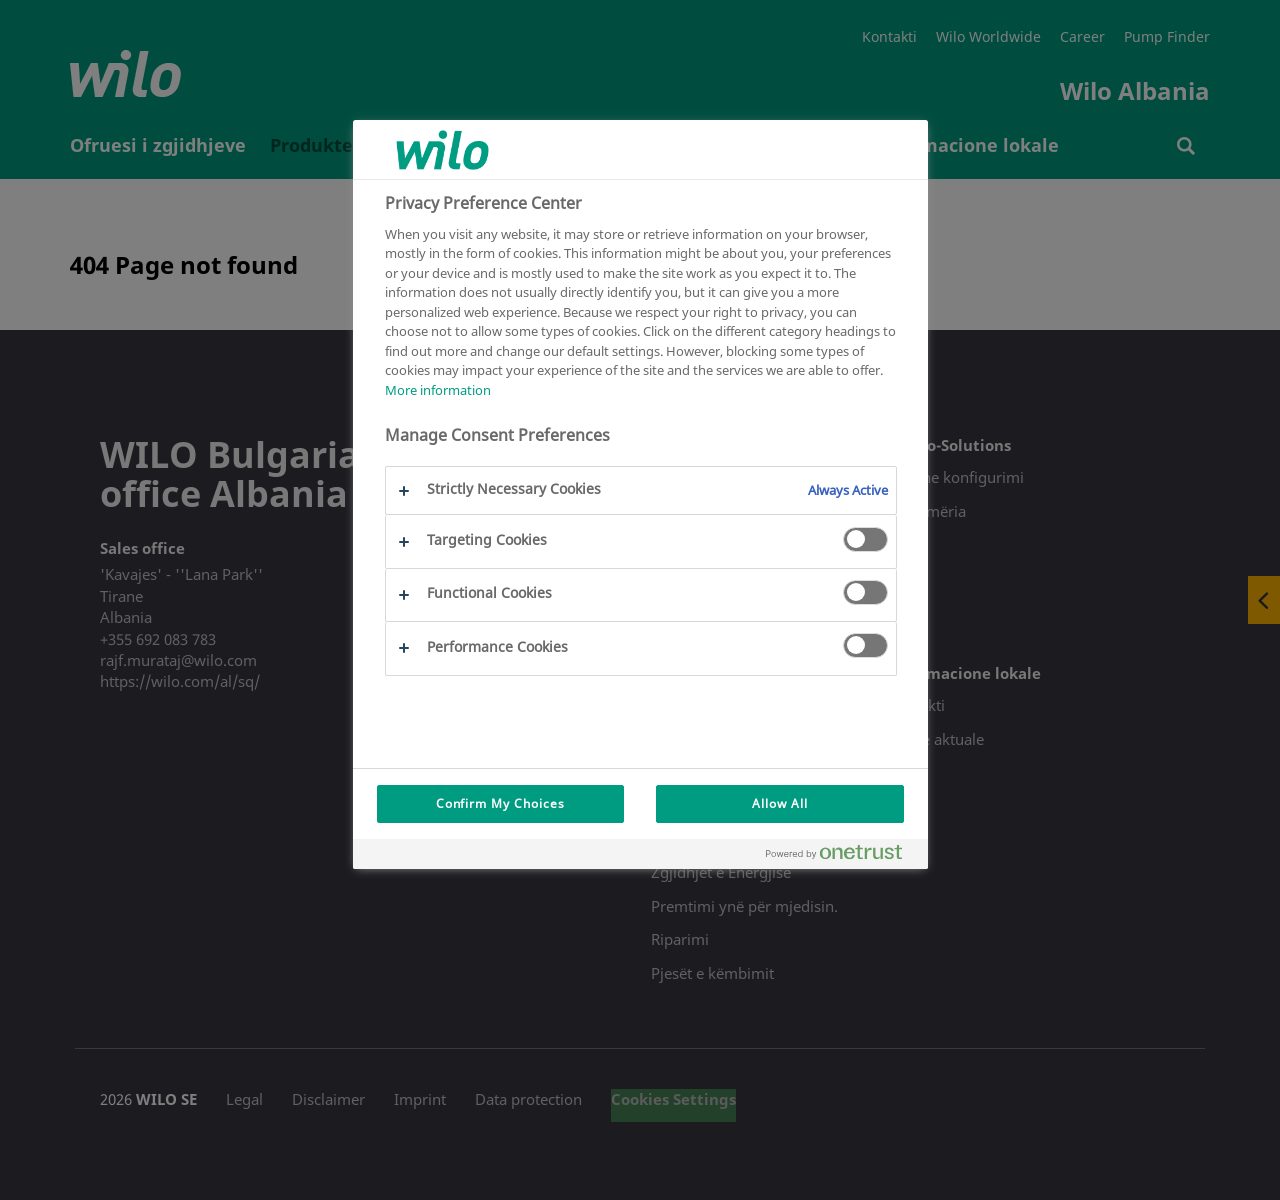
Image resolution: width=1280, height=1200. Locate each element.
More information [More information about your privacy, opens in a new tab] (438, 390)
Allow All (780, 803)
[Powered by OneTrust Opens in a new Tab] (842, 856)
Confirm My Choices (500, 803)
